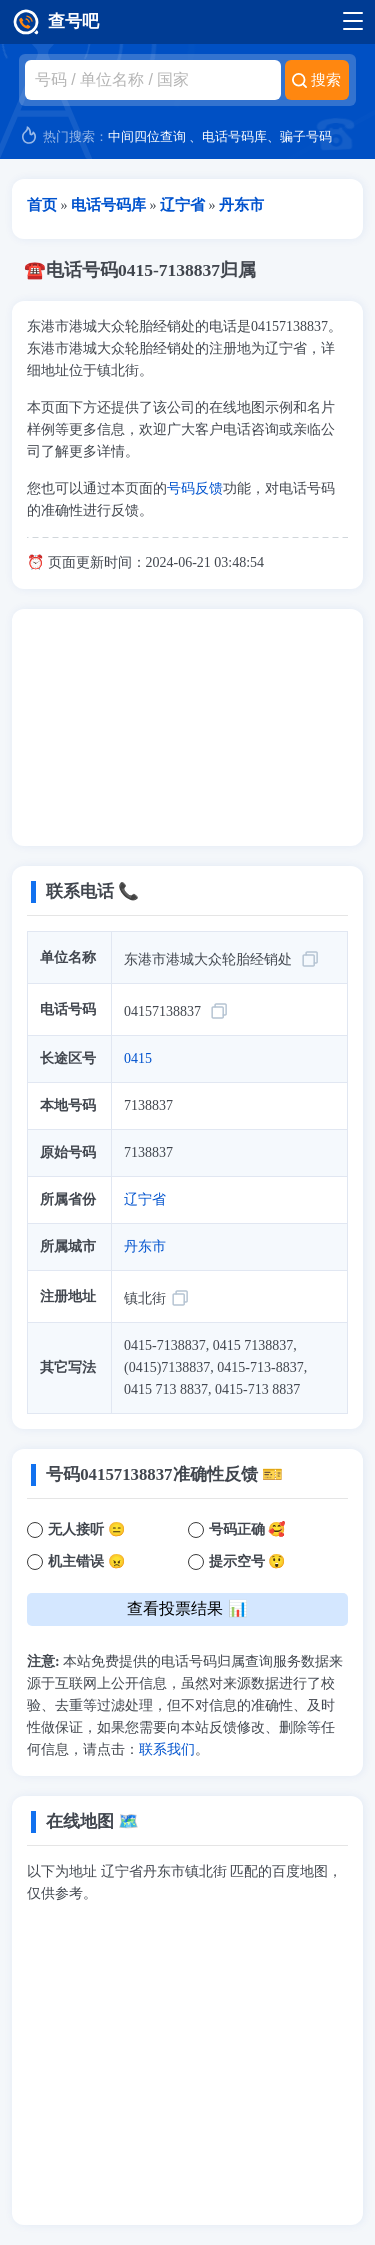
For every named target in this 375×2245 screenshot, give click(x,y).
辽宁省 (145, 1199)
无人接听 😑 (86, 1529)
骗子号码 (306, 136)
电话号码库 (234, 136)
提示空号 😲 (247, 1561)
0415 (138, 1058)
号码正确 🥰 (247, 1529)
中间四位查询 (147, 136)
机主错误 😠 (86, 1561)
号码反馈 (195, 488)
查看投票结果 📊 (187, 1608)
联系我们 (167, 1749)
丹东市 (145, 1246)
